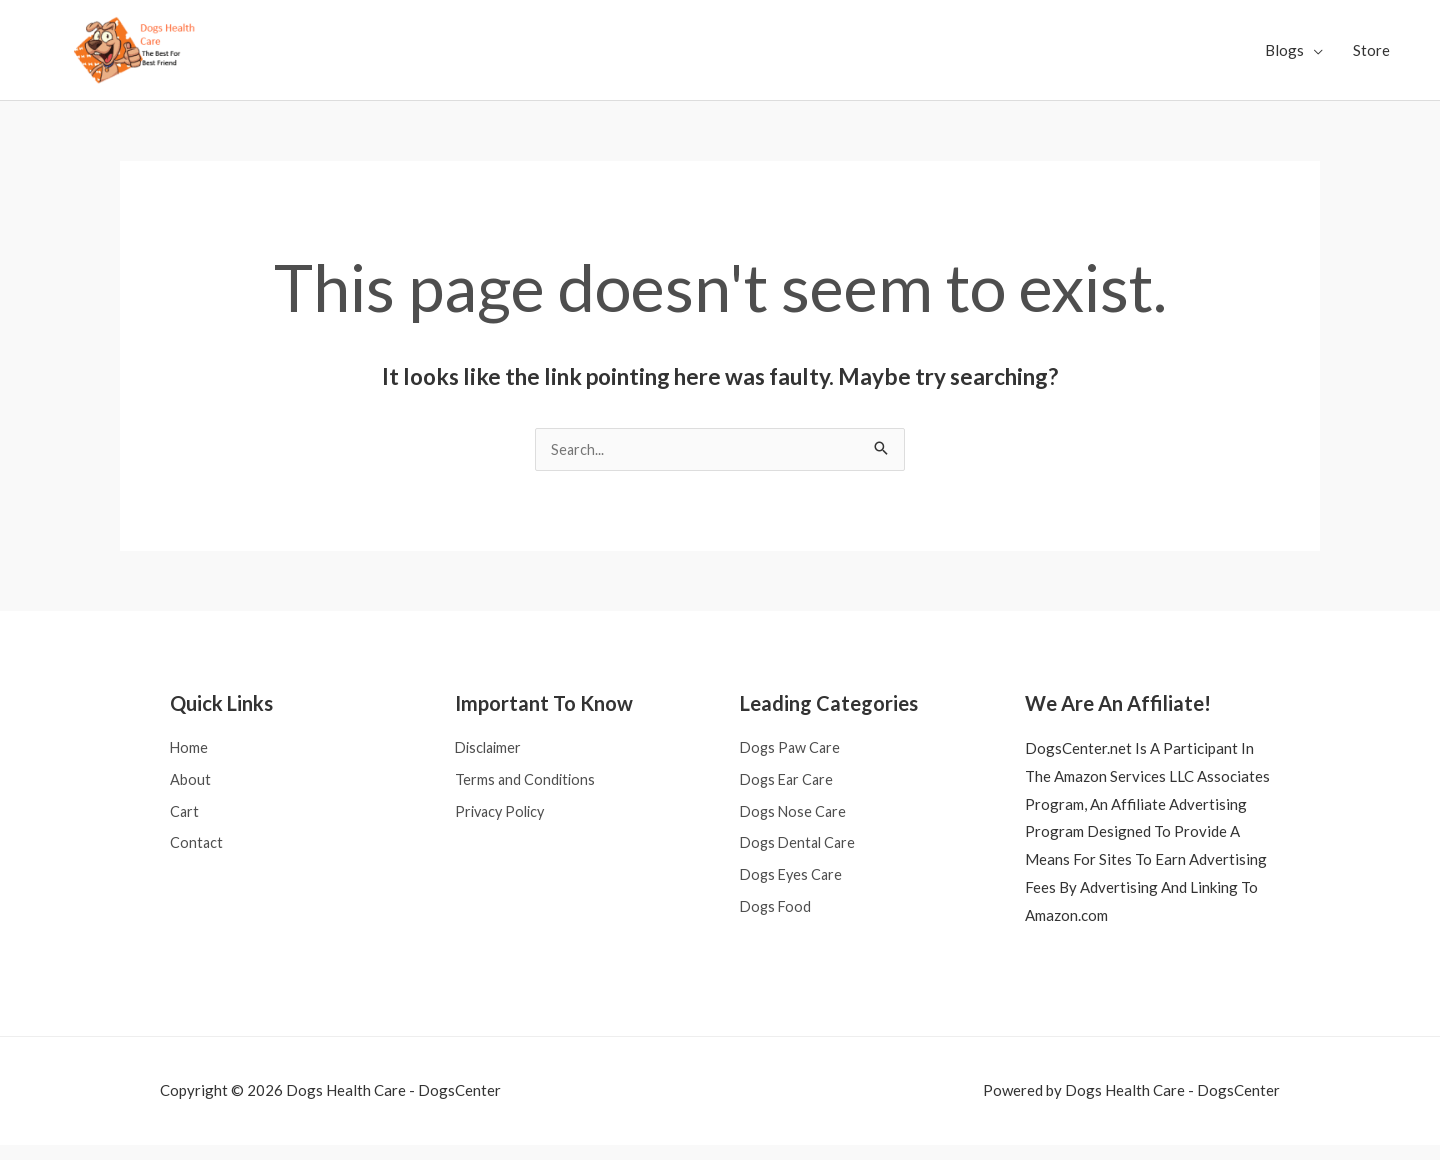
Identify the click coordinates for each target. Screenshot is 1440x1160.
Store (1371, 57)
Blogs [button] (1284, 57)
